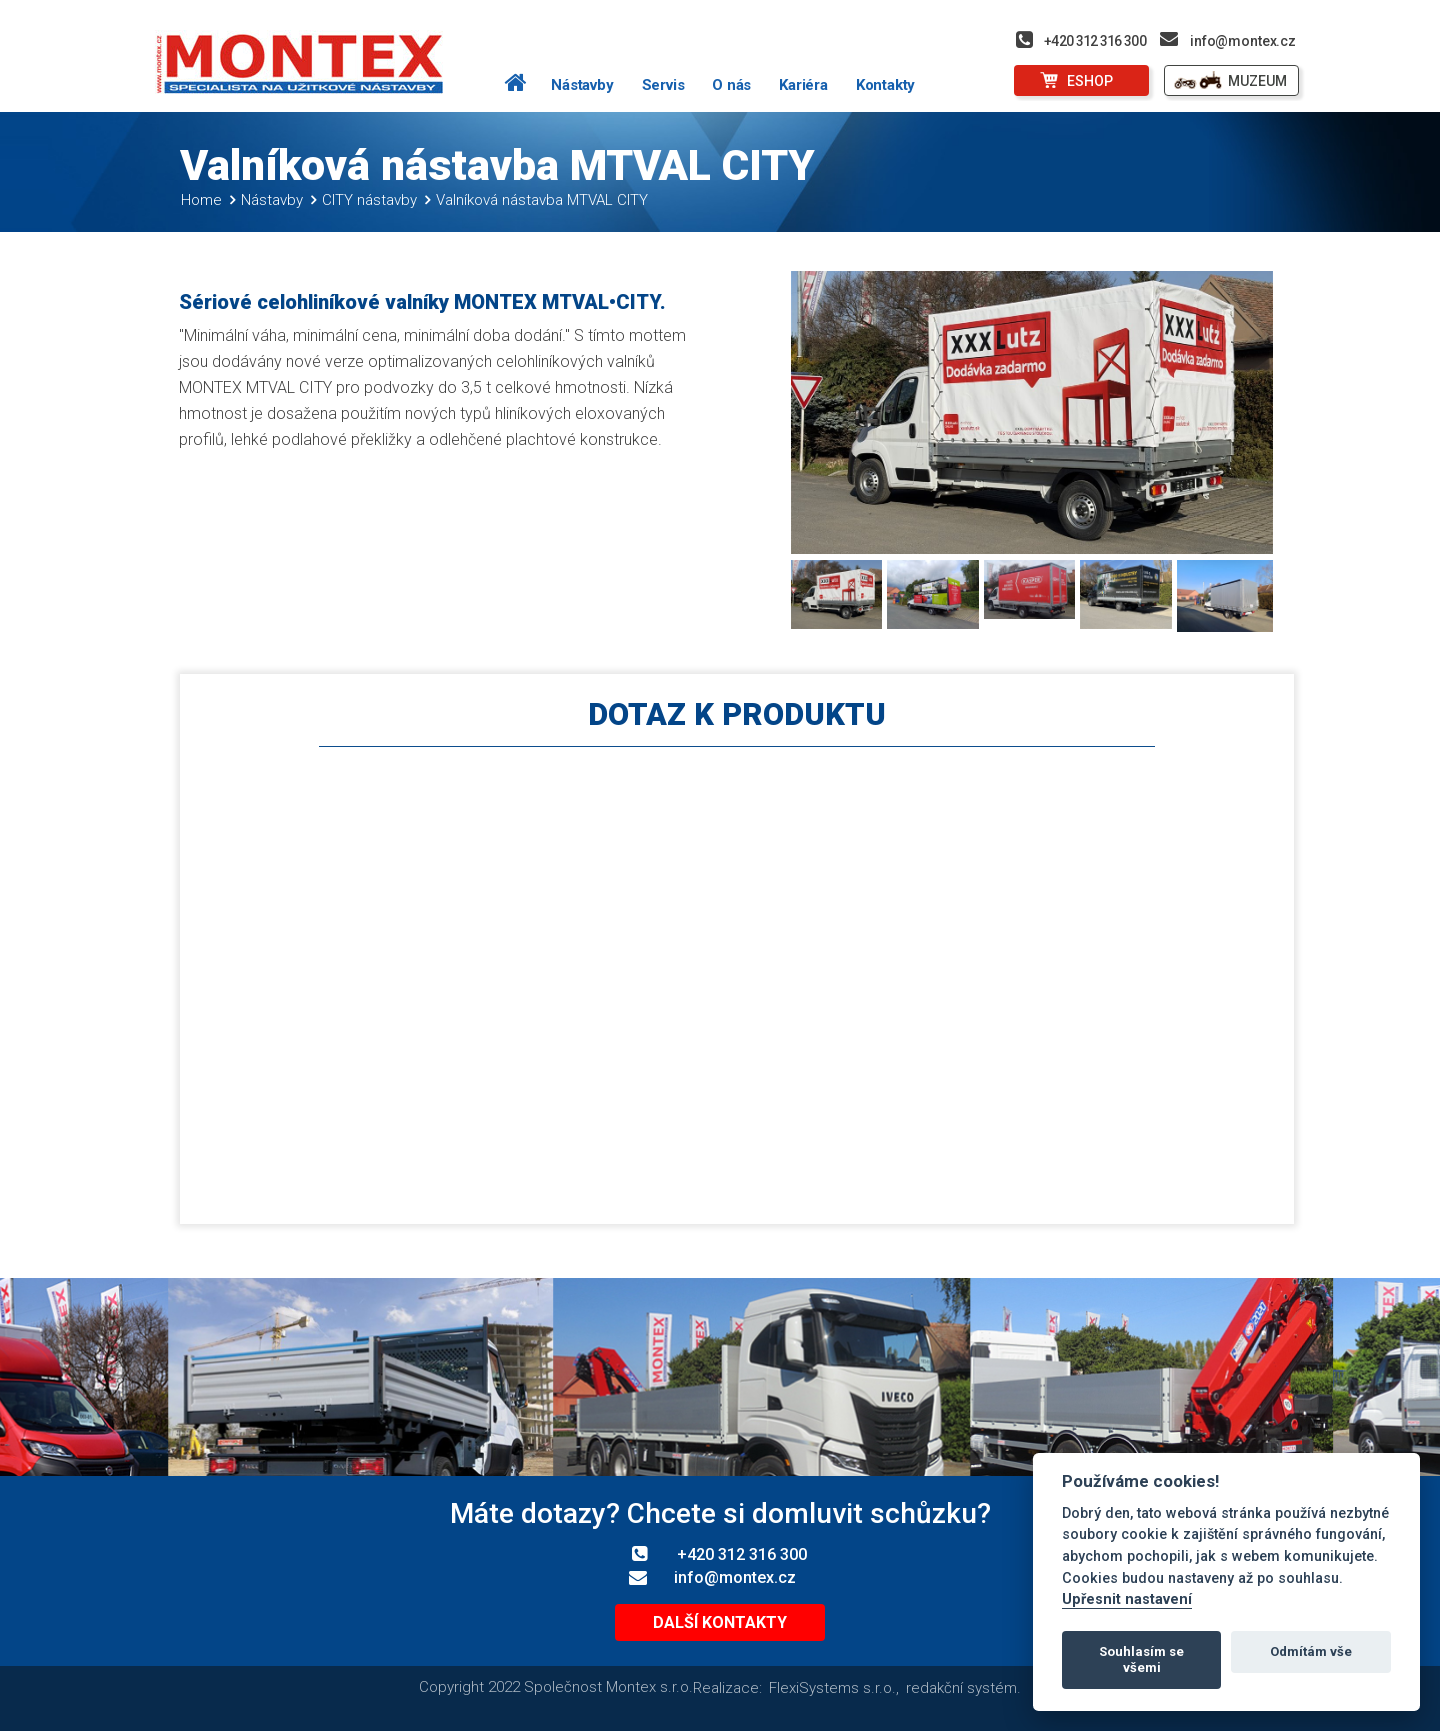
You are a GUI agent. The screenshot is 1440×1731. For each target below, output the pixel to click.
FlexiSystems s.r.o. (832, 1688)
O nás (731, 85)
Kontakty (885, 85)
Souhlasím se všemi (1141, 1659)
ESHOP (1090, 81)
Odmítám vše (1311, 1651)
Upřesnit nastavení (1127, 1599)
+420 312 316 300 (1095, 41)
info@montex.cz (1243, 41)
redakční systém (961, 1688)
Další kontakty (720, 1623)
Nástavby (582, 85)
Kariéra (803, 85)
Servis (663, 85)
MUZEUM (1257, 81)
